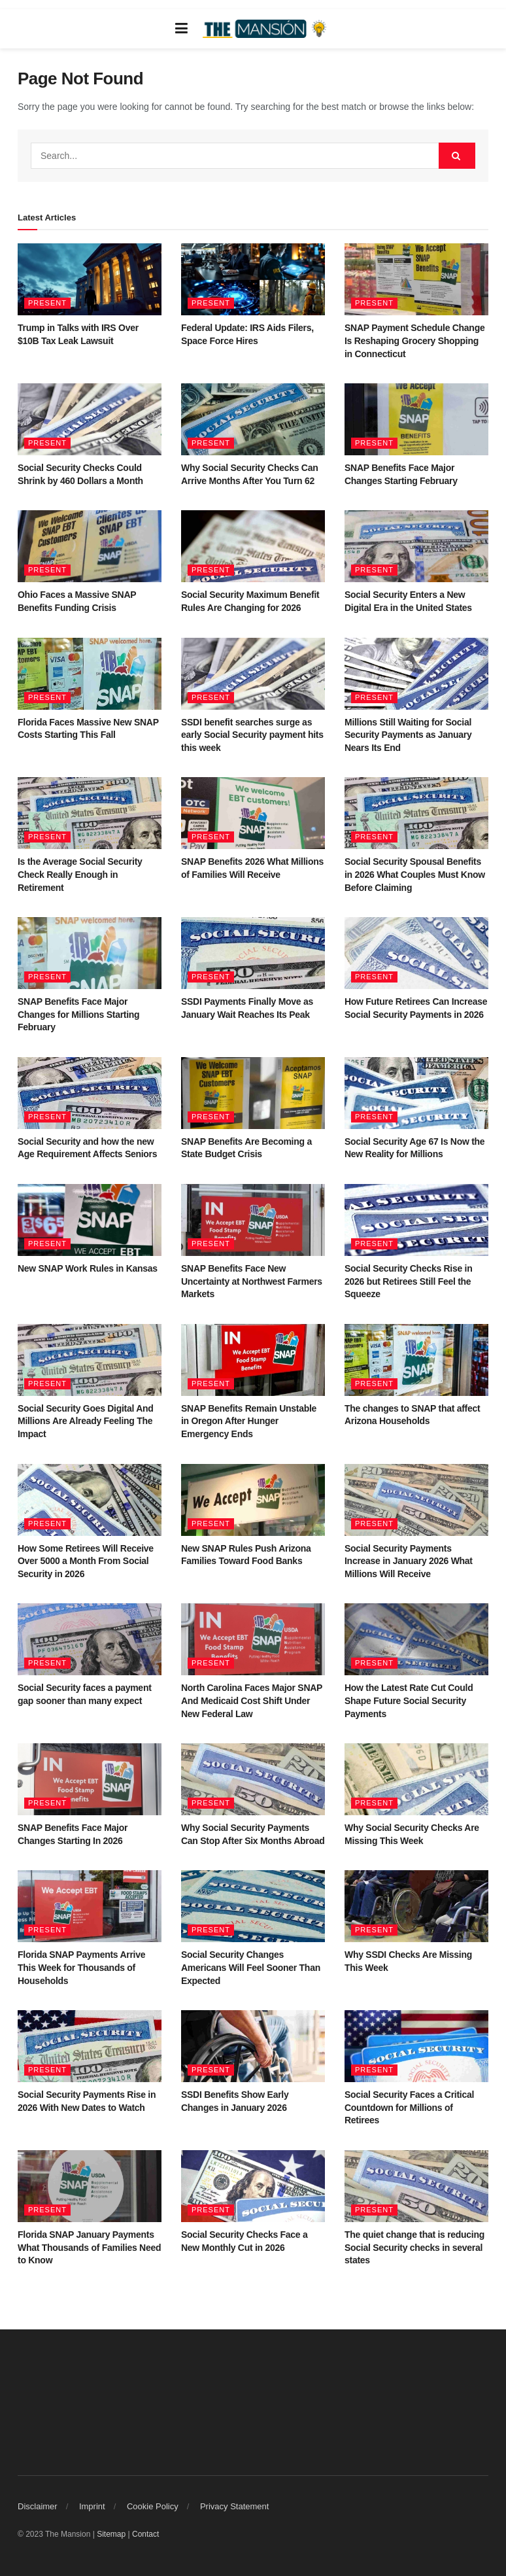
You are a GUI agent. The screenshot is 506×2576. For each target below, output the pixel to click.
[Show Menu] (181, 28)
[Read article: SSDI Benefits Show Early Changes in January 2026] (253, 2046)
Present (47, 303)
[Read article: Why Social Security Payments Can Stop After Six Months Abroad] (253, 1779)
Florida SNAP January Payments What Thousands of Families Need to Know (89, 2247)
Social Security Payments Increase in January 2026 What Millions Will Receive (409, 1561)
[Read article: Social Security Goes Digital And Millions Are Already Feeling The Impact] (89, 1360)
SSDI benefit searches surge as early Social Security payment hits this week (252, 735)
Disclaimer (38, 2506)
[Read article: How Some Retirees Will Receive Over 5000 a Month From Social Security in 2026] (89, 1500)
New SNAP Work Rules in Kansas (88, 1268)
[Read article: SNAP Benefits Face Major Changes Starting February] (416, 419)
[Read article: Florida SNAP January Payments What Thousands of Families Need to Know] (89, 2186)
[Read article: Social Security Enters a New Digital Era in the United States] (416, 546)
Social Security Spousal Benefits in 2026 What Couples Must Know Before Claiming (415, 874)
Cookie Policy (152, 2506)
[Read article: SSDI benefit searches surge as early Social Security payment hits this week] (253, 674)
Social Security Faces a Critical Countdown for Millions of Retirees (409, 2107)
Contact (145, 2534)
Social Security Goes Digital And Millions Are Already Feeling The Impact (86, 1421)
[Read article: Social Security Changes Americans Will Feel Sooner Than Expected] (253, 1906)
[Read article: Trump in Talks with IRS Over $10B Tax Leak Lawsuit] (89, 279)
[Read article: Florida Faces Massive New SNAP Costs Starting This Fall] (89, 674)
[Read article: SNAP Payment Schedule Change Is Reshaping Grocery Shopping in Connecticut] (416, 279)
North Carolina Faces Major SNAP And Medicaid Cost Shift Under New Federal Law (251, 1700)
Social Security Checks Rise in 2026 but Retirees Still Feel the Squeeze (408, 1281)
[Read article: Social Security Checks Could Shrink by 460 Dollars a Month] (89, 419)
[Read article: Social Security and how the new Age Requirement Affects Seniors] (89, 1093)
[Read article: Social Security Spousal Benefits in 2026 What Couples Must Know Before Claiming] (416, 813)
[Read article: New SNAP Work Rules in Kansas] (89, 1220)
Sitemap (111, 2534)
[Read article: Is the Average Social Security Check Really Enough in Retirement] (89, 813)
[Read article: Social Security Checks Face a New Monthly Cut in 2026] (253, 2186)
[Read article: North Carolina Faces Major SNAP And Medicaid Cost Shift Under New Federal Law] (253, 1639)
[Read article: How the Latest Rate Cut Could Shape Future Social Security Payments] (416, 1639)
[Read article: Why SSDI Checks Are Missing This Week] (416, 1906)
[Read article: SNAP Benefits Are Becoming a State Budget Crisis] (253, 1093)
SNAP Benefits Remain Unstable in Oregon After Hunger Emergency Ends (248, 1421)
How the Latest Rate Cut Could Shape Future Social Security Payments (409, 1700)
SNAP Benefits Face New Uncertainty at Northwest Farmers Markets (251, 1281)
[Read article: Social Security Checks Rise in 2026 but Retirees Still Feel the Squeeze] (416, 1220)
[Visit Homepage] (266, 29)
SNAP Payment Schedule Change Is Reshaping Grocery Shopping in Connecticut (414, 340)
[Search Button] (457, 156)
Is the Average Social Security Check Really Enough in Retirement (80, 874)
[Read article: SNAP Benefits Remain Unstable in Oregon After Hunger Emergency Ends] (253, 1360)
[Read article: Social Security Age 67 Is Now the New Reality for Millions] (416, 1093)
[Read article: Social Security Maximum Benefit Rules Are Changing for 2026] (253, 546)
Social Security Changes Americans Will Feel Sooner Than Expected (250, 1967)
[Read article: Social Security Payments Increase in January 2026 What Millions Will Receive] (416, 1500)
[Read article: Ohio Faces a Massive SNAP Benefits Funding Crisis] (89, 546)
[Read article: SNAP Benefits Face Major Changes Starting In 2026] (89, 1779)
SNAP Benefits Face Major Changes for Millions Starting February (78, 1014)
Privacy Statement (234, 2506)
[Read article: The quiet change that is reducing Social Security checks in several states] (416, 2186)
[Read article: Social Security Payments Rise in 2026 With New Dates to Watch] (89, 2046)
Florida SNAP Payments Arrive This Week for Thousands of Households (81, 1967)
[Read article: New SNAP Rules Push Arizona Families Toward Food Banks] (253, 1500)
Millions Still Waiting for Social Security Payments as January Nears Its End (408, 735)
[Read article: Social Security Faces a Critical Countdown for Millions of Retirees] (416, 2046)
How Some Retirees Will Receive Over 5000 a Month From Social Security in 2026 (86, 1561)
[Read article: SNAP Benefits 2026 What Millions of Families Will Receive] (253, 813)
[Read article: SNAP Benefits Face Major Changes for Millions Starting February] (89, 953)
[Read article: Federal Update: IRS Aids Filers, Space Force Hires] (253, 279)
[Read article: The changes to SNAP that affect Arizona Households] (416, 1360)
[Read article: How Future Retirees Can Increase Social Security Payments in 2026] (416, 953)
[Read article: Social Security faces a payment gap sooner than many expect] (89, 1639)
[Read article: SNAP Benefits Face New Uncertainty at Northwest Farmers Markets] (253, 1220)
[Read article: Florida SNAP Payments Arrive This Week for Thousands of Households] (89, 1906)
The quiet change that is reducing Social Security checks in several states (414, 2247)
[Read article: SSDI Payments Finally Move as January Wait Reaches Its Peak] (253, 953)
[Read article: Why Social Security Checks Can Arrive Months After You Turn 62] (253, 419)
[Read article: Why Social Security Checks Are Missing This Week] (416, 1779)
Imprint (92, 2506)
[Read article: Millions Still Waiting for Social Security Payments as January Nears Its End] (416, 674)
